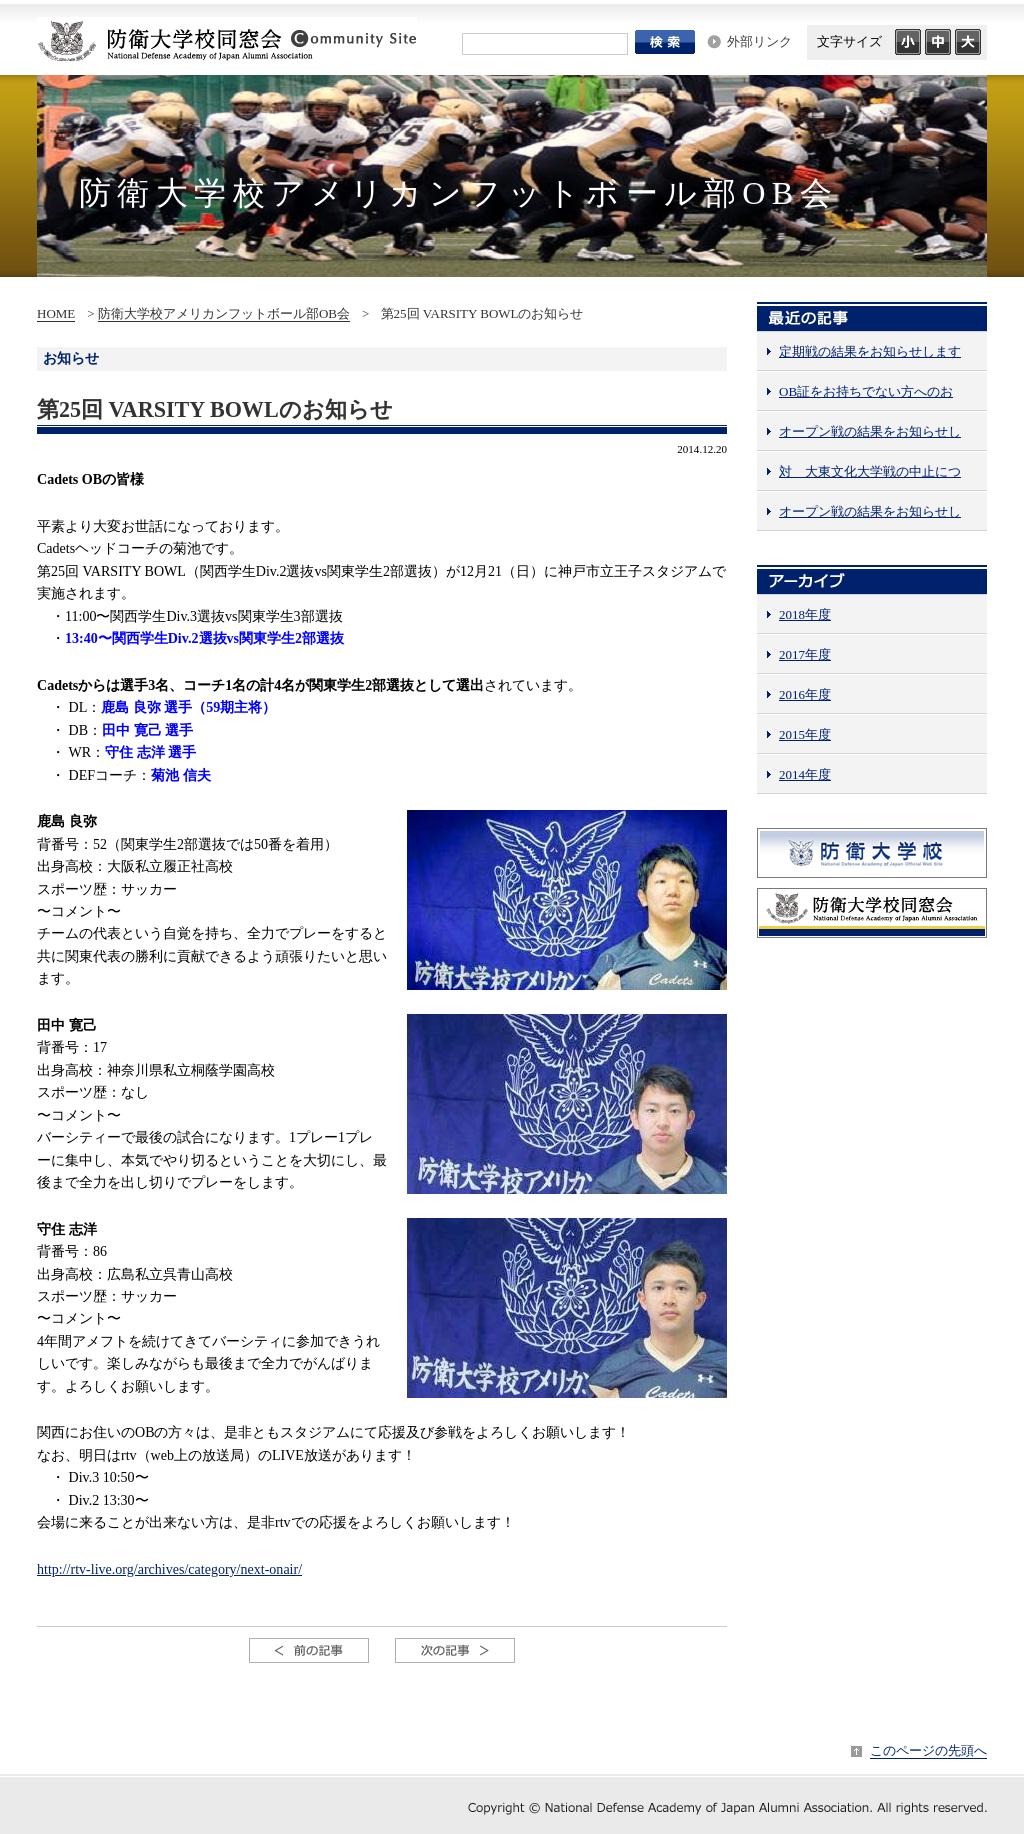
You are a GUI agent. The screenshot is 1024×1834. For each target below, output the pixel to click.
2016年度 (805, 694)
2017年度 (805, 654)
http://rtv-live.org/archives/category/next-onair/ (169, 1569)
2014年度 (805, 774)
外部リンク (759, 41)
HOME (56, 313)
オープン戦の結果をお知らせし (870, 431)
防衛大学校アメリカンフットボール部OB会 (224, 313)
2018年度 (805, 614)
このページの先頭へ (928, 1750)
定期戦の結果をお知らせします (870, 351)
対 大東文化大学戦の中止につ (870, 471)
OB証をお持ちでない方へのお (866, 391)
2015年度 (805, 734)
